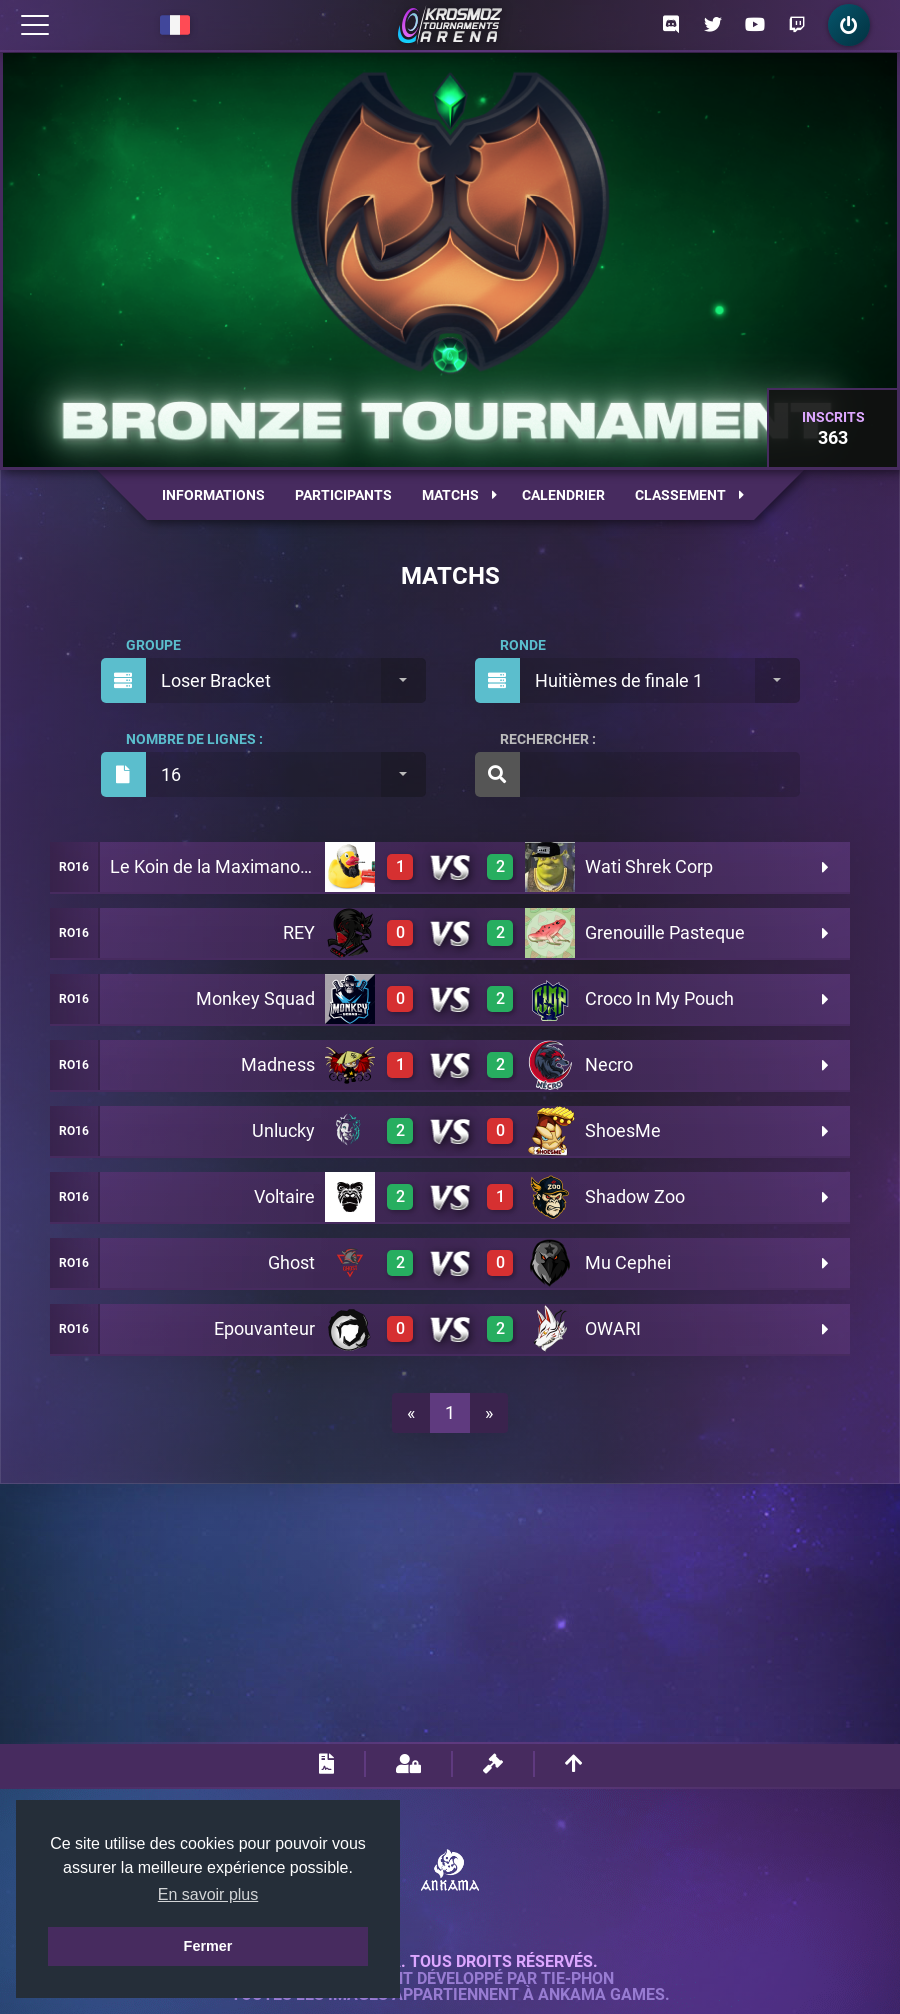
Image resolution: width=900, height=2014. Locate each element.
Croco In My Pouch (659, 998)
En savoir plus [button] (208, 1894)
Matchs (459, 495)
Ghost (291, 1262)
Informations (213, 495)
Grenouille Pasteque (665, 932)
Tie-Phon (577, 1979)
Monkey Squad (255, 998)
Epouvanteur (264, 1328)
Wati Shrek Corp (649, 866)
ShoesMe (623, 1130)
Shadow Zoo (635, 1196)
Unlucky (283, 1130)
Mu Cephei (628, 1262)
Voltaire (284, 1196)
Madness (278, 1064)
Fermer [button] (208, 1946)
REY (299, 932)
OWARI (613, 1328)
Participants (343, 495)
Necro (609, 1064)
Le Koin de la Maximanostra (220, 866)
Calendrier (563, 495)
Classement (689, 495)
